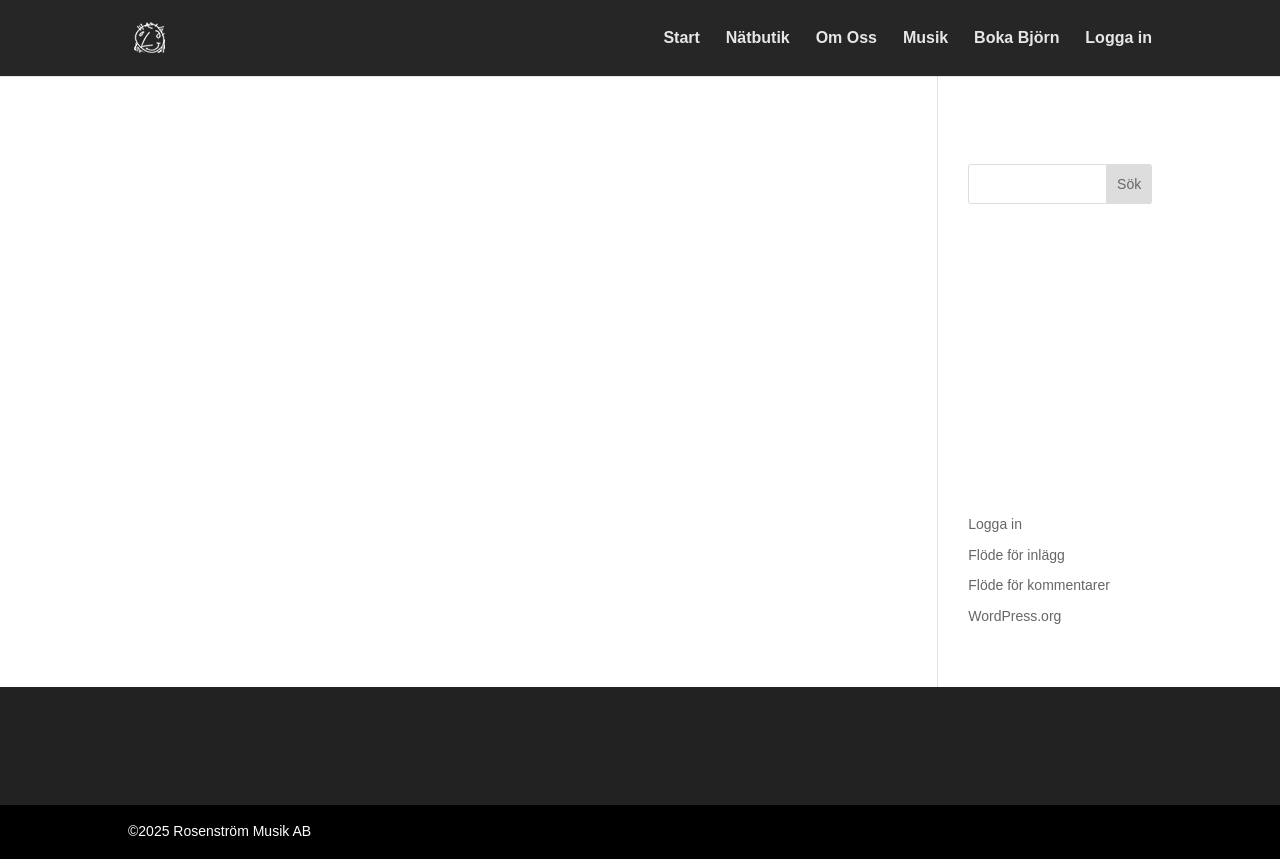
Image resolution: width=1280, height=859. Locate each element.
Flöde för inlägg (1016, 555)
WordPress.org (1014, 616)
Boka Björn (1016, 38)
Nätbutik (758, 38)
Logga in (1118, 38)
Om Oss (846, 38)
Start (681, 38)
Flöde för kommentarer (1039, 585)
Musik (925, 38)
